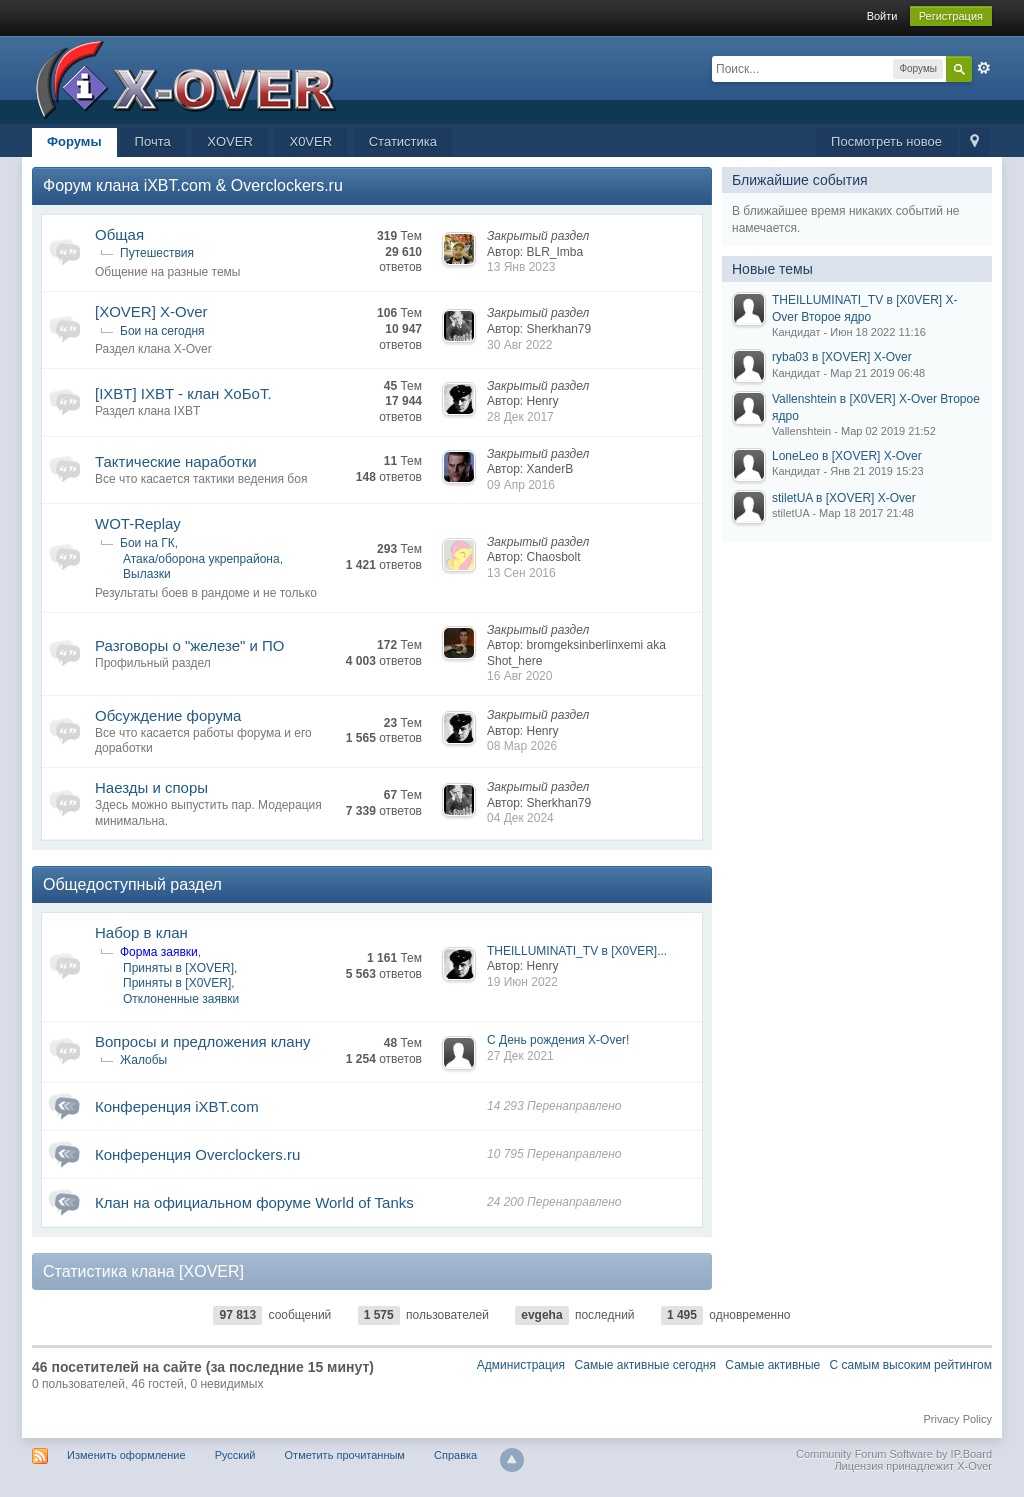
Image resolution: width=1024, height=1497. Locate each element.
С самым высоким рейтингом (911, 1365)
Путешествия (157, 253)
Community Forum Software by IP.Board (894, 1454)
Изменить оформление (126, 1455)
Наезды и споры (151, 787)
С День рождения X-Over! (558, 1040)
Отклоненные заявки (181, 999)
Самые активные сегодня (645, 1365)
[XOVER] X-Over (151, 311)
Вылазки (147, 574)
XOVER (230, 141)
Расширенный (984, 68)
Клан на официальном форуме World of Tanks (254, 1202)
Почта (153, 141)
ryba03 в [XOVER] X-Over (842, 357)
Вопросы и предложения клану (202, 1041)
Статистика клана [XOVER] (143, 1272)
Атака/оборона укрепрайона (201, 559)
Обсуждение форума (168, 715)
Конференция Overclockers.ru (197, 1154)
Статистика (403, 141)
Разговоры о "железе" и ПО (190, 645)
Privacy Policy (958, 1419)
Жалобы (143, 1060)
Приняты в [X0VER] (177, 983)
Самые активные (772, 1365)
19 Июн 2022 (522, 982)
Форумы (74, 141)
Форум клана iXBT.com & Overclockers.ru (193, 185)
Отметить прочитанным (345, 1455)
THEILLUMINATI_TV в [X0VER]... (577, 951)
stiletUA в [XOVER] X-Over (844, 498)
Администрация (521, 1365)
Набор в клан (141, 932)
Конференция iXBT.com (177, 1106)
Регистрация (951, 16)
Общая (119, 234)
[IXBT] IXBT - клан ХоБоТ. (183, 393)
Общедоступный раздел (132, 884)
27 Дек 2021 (520, 1056)
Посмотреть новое (886, 141)
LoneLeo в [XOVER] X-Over (847, 456)
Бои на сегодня (162, 331)
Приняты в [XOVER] (178, 968)
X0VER (310, 141)
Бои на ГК (147, 543)
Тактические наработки (176, 461)
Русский (235, 1455)
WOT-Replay (138, 523)
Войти (882, 16)
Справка (455, 1455)
